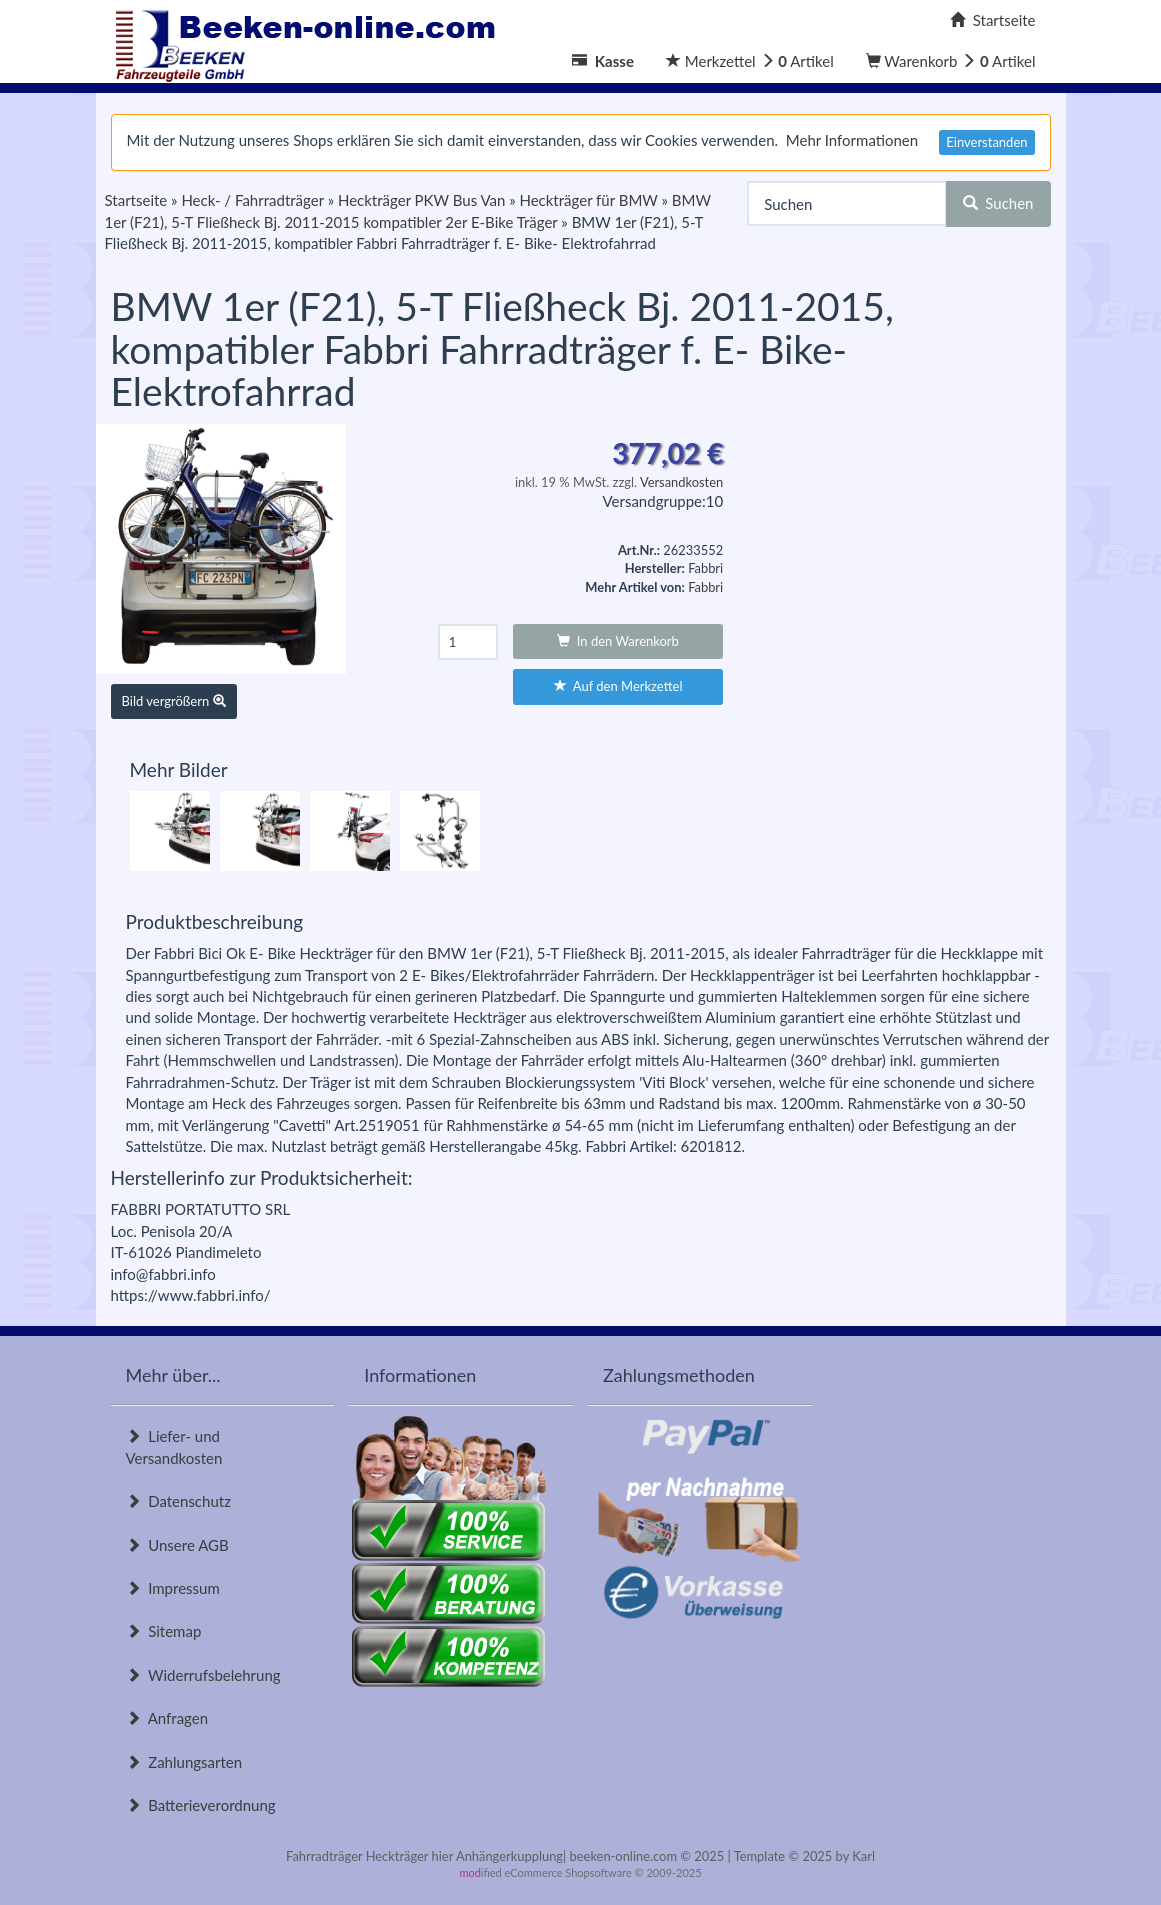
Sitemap (164, 1631)
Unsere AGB (177, 1545)
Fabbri (705, 587)
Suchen (998, 203)
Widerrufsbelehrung (203, 1675)
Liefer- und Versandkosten (174, 1446)
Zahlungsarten (184, 1762)
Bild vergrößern (174, 701)
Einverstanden (986, 142)
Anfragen (167, 1718)
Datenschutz (178, 1501)
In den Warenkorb (618, 641)
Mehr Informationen (852, 140)
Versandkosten (681, 482)
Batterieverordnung (201, 1805)
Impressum (173, 1588)
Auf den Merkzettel (618, 686)
